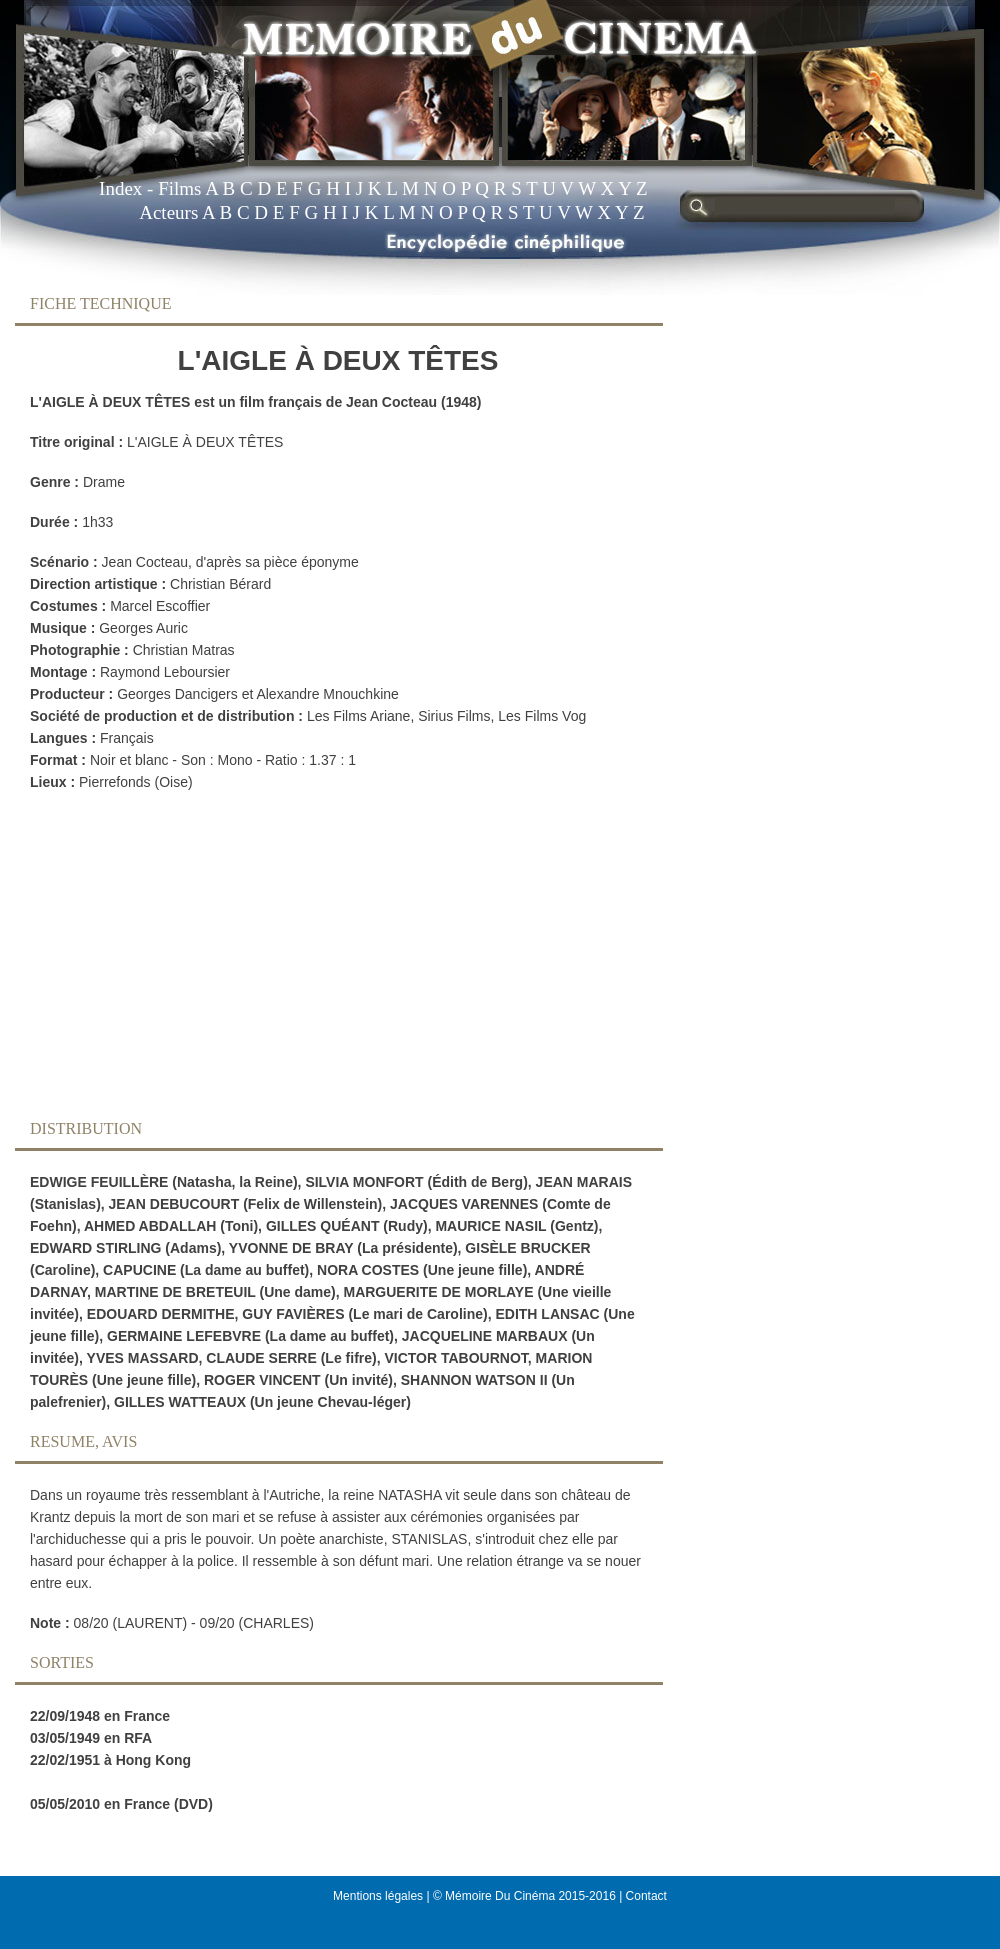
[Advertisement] (323, 961)
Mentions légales (378, 1896)
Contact (646, 1896)
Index (120, 188)
